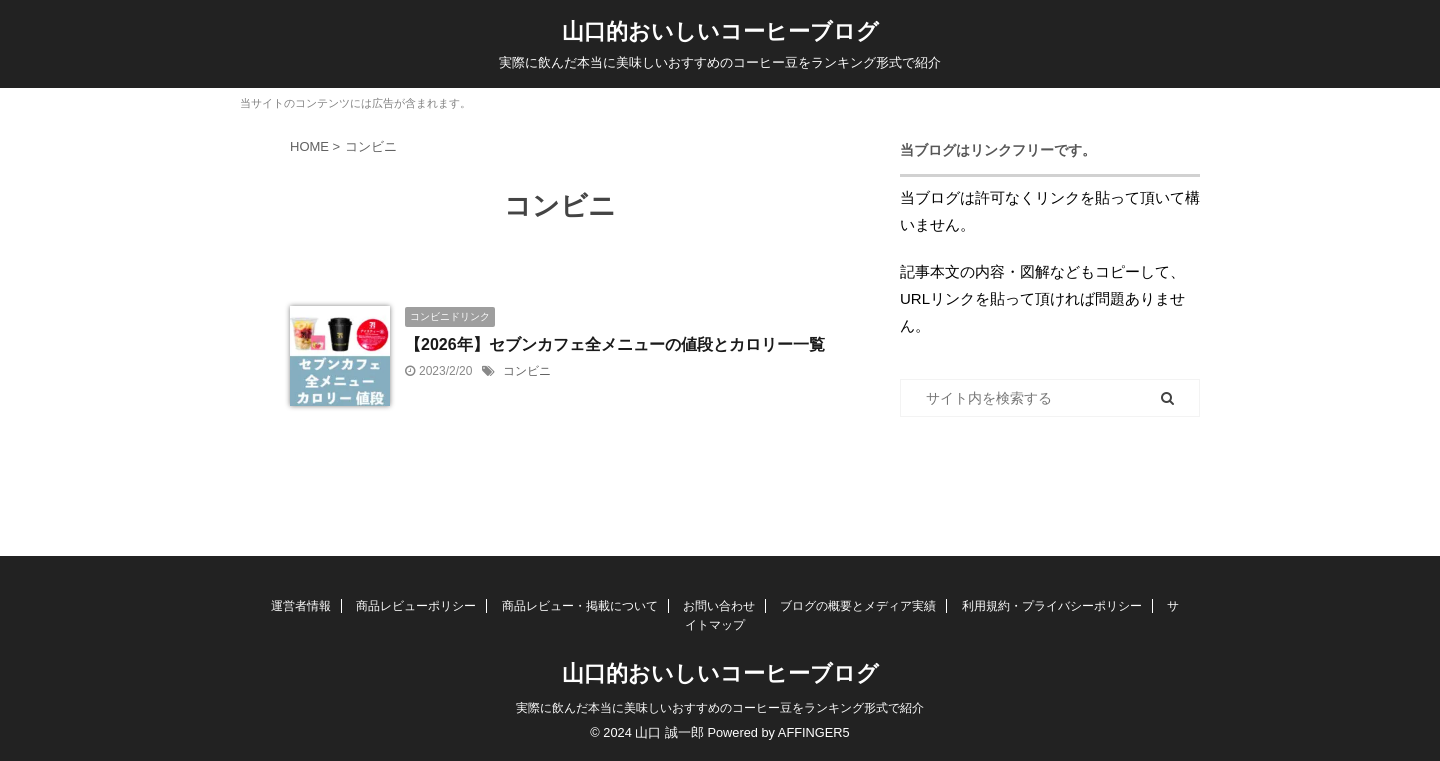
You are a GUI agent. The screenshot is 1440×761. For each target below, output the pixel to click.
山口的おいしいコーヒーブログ (720, 31)
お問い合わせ (719, 606)
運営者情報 (301, 606)
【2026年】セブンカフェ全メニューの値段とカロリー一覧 (615, 344)
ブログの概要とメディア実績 (858, 606)
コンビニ (527, 371)
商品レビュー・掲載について (580, 606)
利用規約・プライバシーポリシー (1052, 606)
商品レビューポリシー (416, 606)
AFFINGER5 (814, 732)
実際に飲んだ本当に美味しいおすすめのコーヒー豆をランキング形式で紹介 (720, 708)
